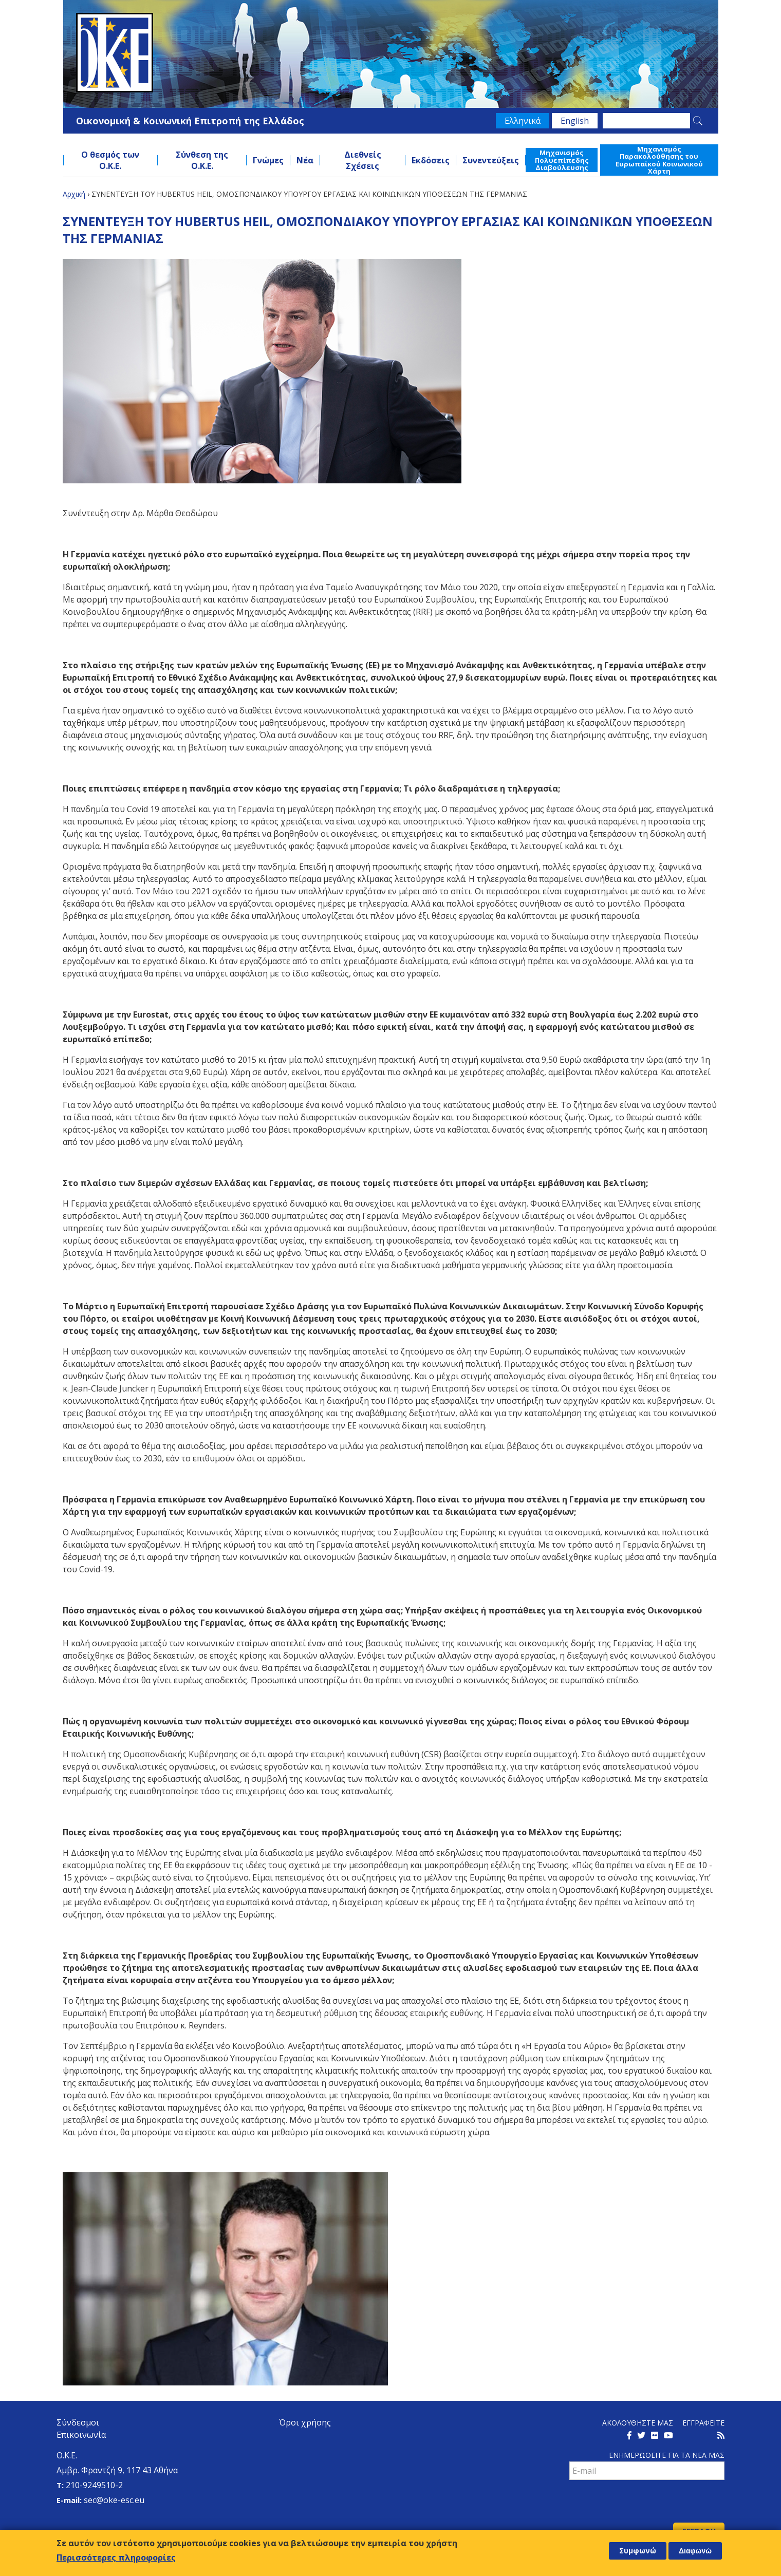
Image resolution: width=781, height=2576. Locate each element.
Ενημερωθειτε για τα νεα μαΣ (666, 2455)
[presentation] (647, 2503)
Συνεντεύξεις (490, 160)
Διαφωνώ (695, 2551)
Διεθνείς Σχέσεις (362, 160)
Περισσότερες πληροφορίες (116, 2557)
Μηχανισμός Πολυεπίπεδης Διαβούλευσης (562, 160)
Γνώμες (268, 160)
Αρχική (74, 194)
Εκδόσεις (431, 160)
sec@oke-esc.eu (114, 2500)
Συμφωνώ (637, 2550)
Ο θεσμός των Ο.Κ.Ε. (110, 160)
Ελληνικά (523, 120)
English (575, 120)
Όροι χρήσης (305, 2422)
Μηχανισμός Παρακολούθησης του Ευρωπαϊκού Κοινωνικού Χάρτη (659, 160)
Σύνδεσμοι (78, 2422)
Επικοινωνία (81, 2434)
